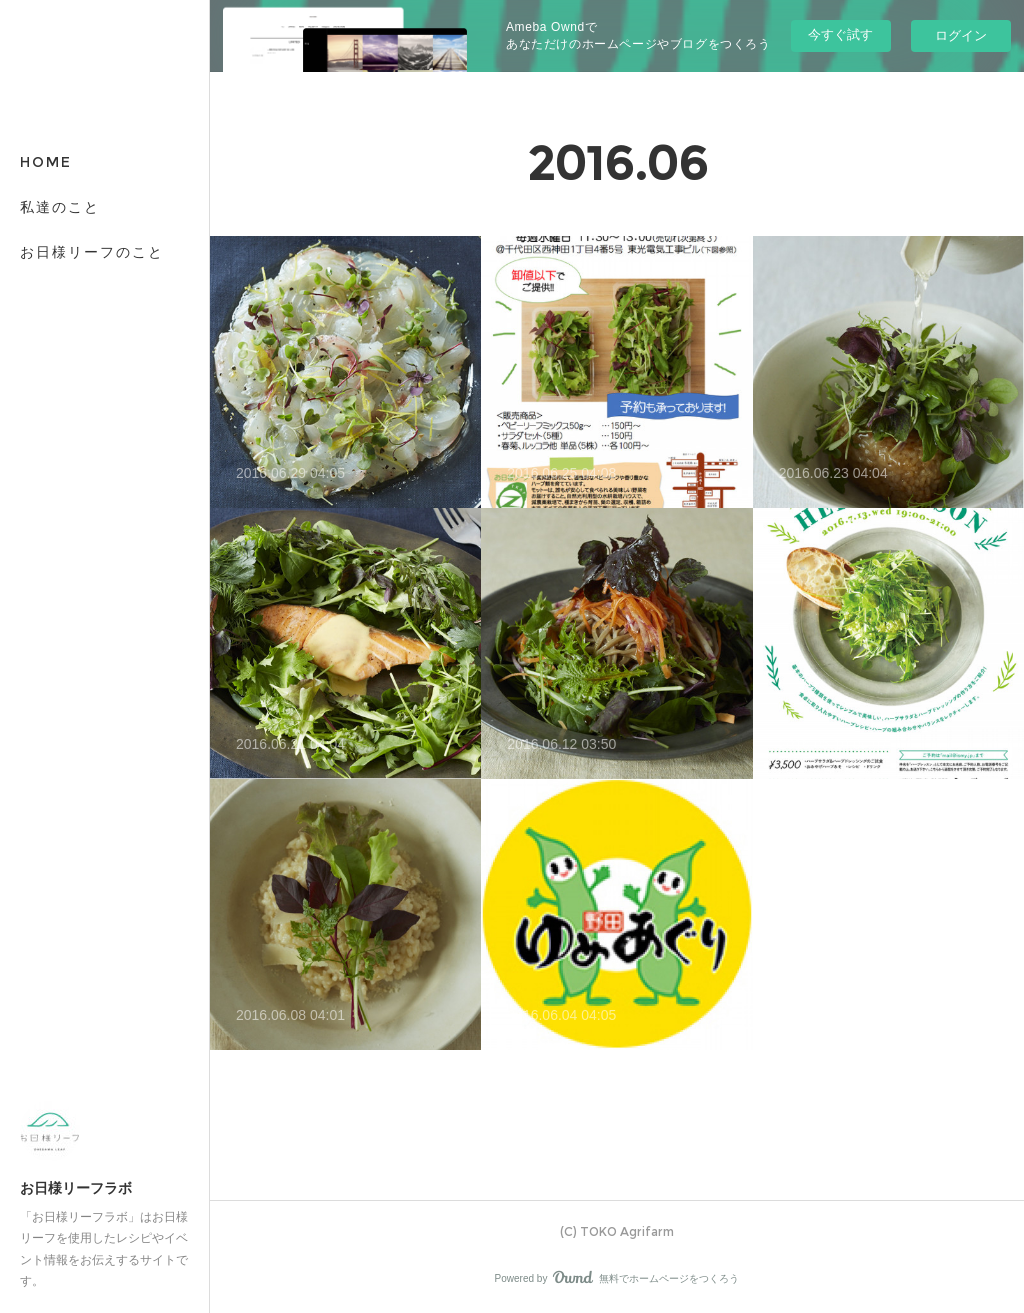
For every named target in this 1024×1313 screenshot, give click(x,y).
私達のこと (60, 207)
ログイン (961, 35)
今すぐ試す (840, 34)
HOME (46, 162)
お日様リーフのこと (92, 252)
